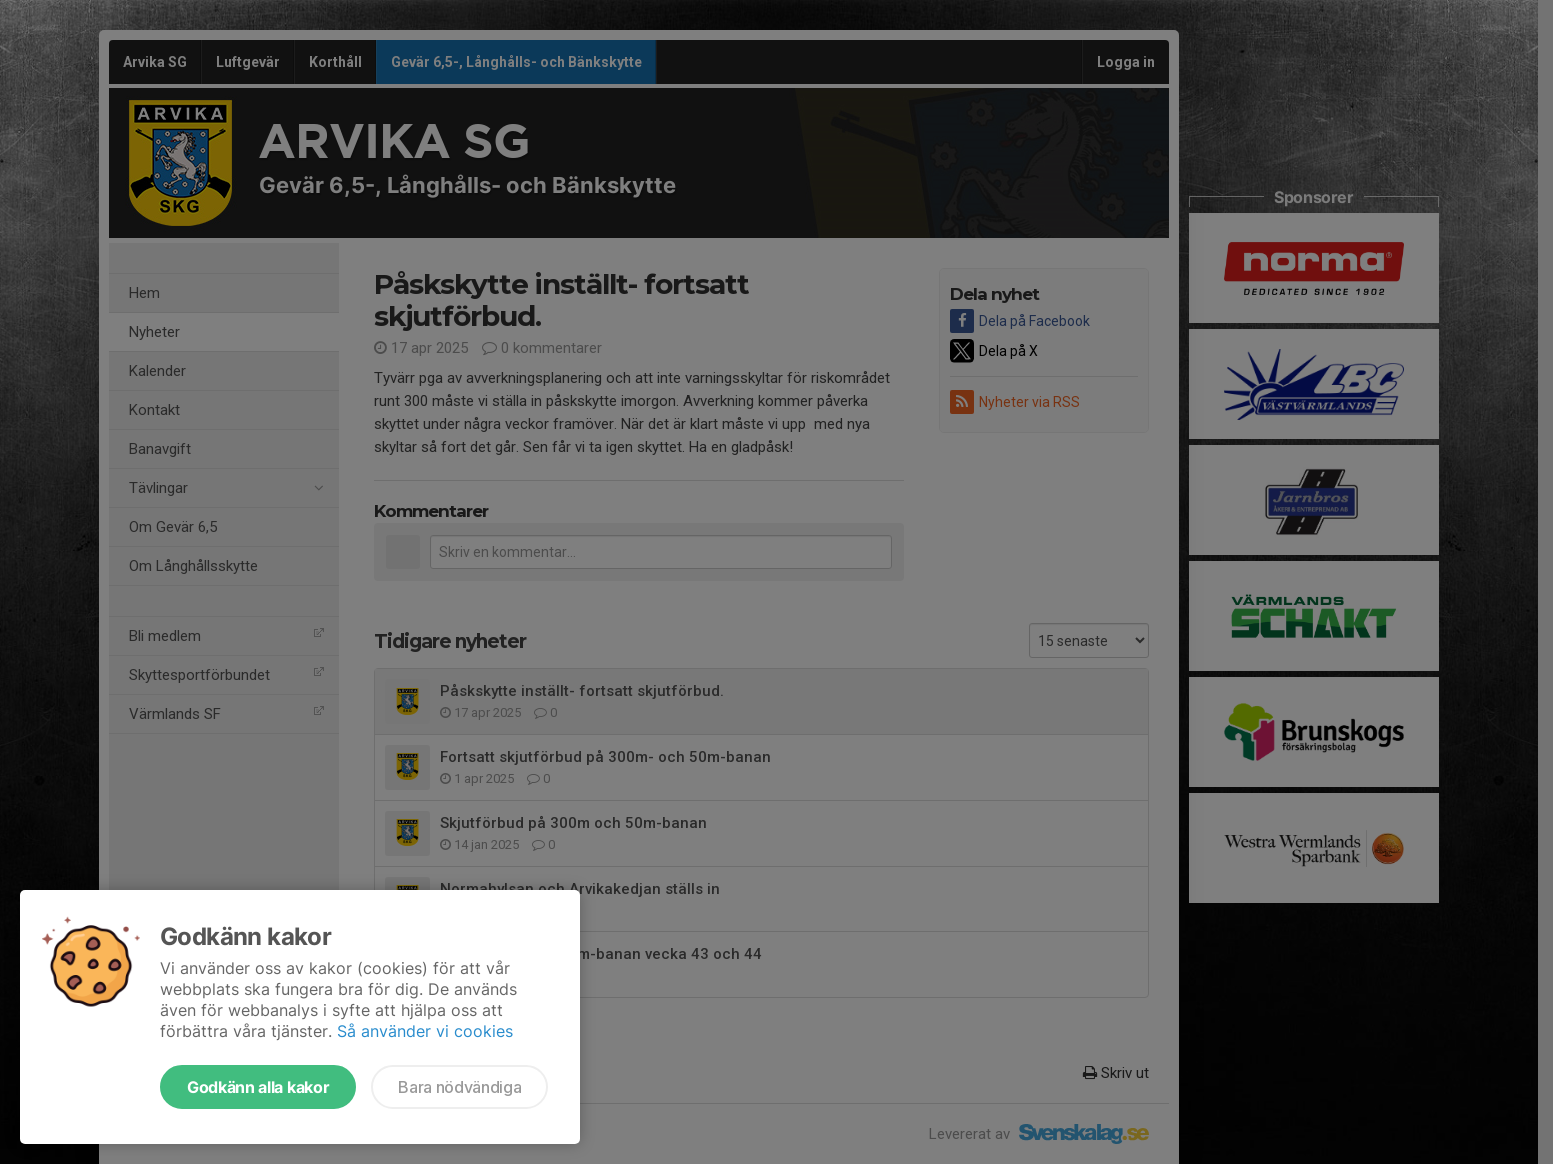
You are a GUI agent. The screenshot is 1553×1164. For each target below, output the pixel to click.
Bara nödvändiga (459, 1087)
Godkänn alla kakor (258, 1087)
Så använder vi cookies (425, 1031)
